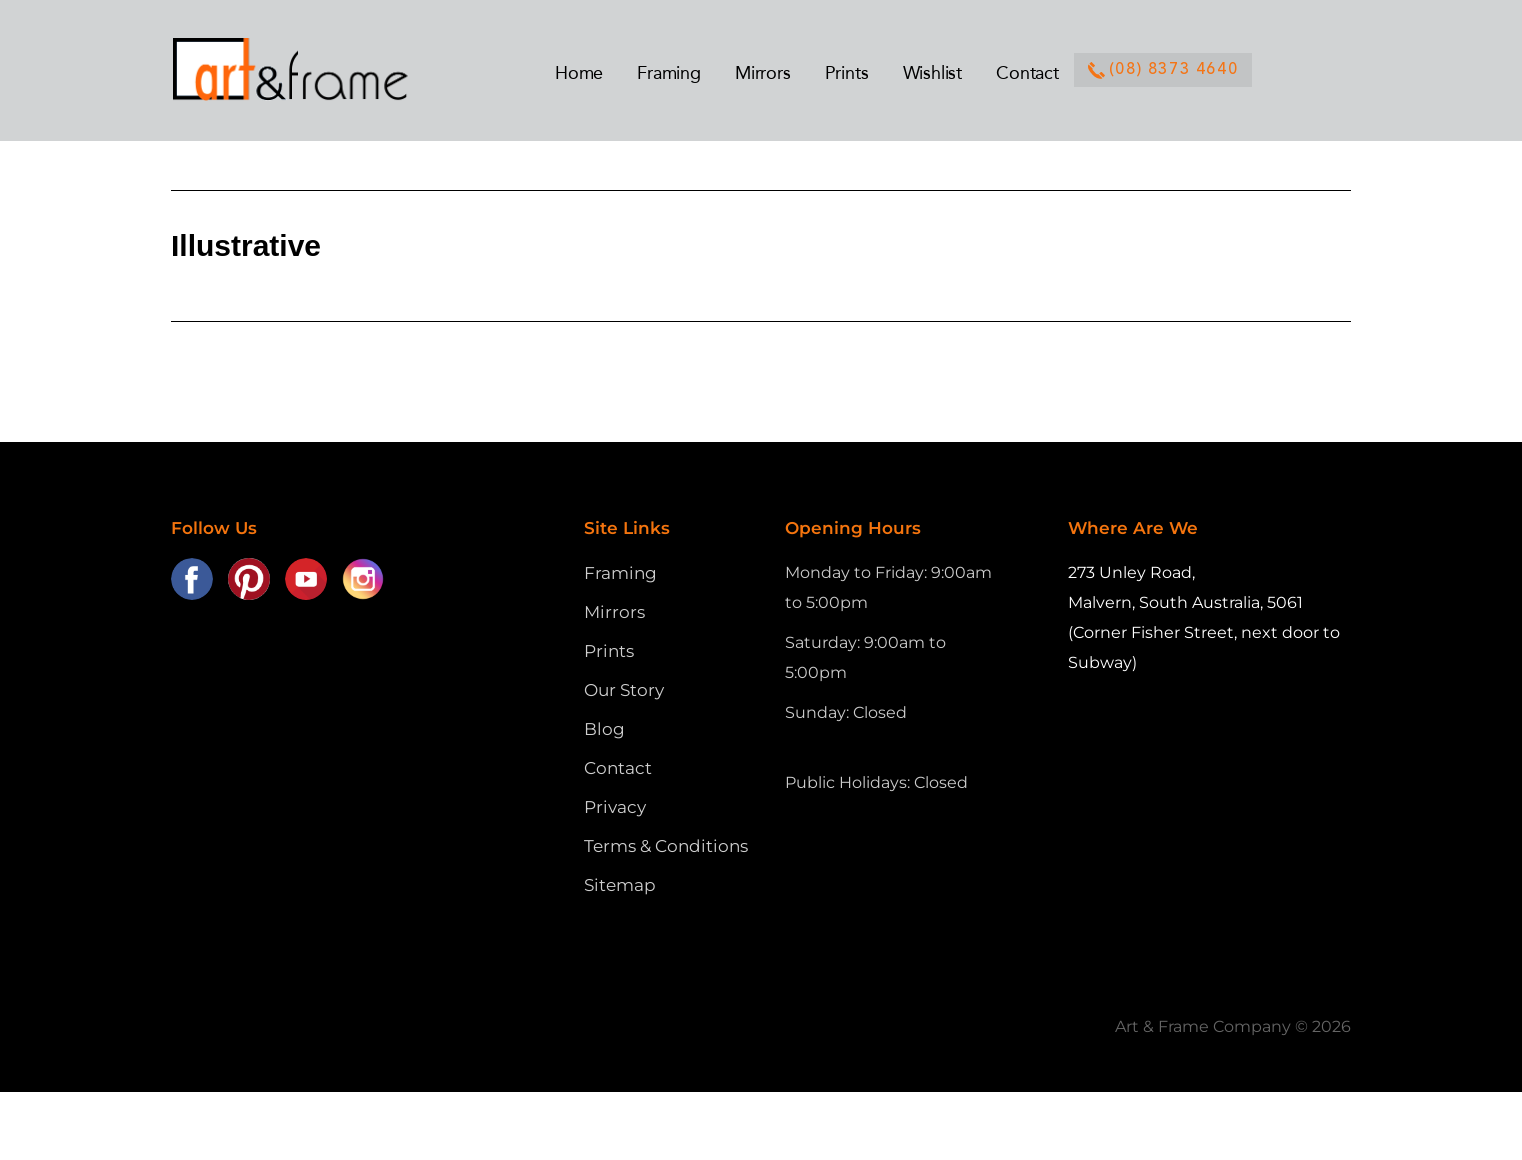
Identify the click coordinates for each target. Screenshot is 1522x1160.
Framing (620, 573)
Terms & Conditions (666, 846)
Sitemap (620, 885)
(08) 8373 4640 (1163, 70)
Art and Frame (311, 70)
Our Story (624, 690)
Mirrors (614, 612)
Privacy (615, 807)
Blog (604, 729)
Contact (618, 768)
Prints (609, 651)
